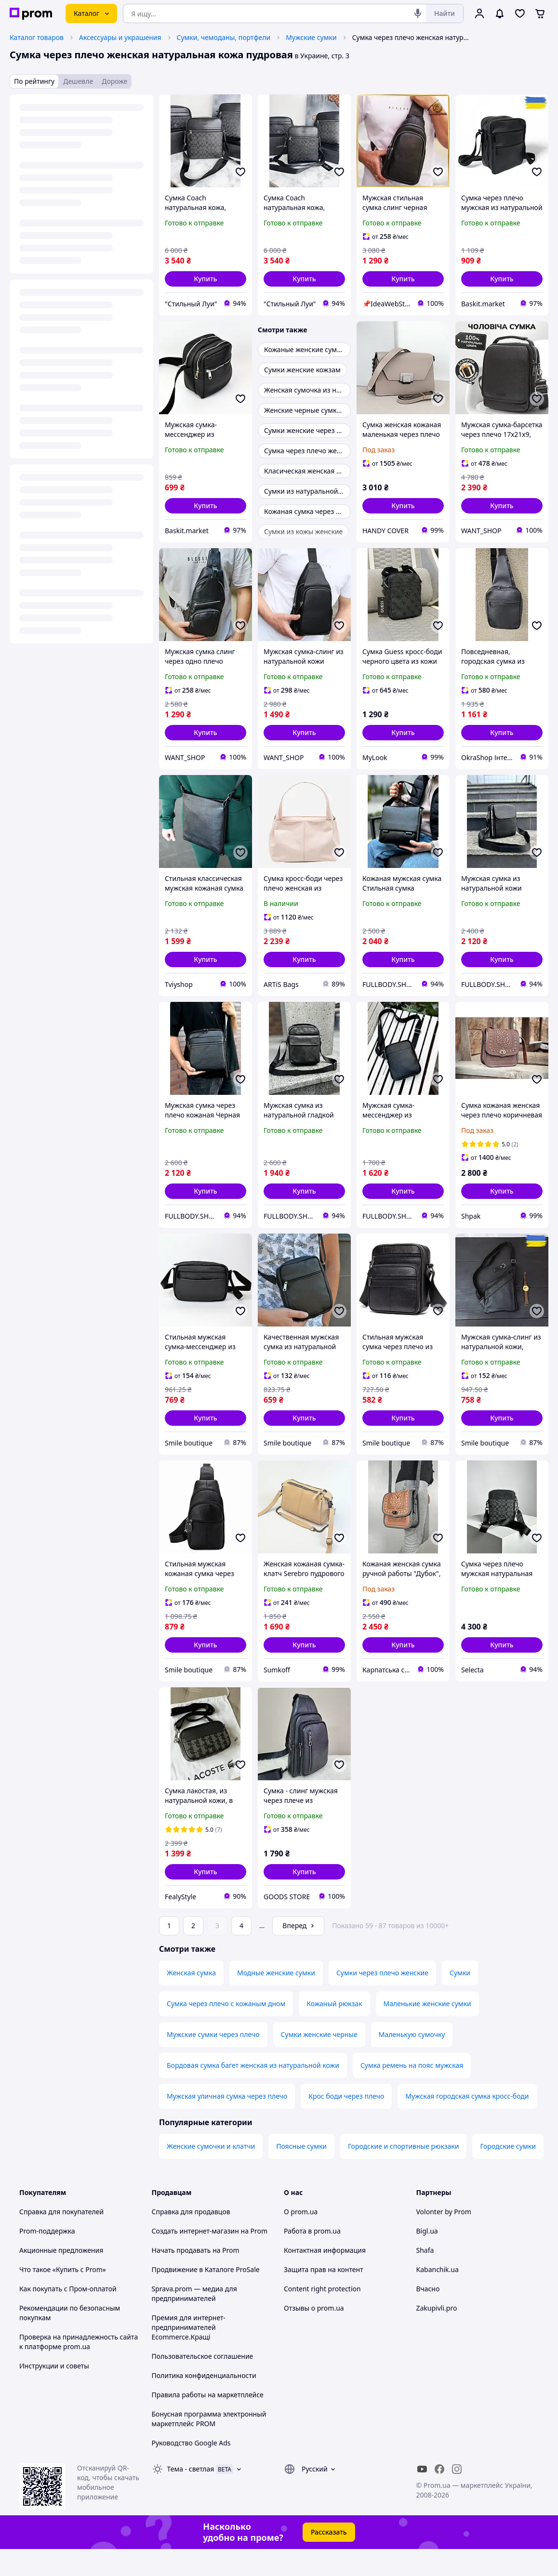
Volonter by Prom (443, 2238)
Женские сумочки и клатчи (211, 2173)
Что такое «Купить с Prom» (62, 2296)
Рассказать (329, 2558)
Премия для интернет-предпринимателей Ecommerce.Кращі (189, 2354)
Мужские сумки (311, 37)
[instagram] (457, 2496)
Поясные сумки (301, 2173)
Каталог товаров (37, 37)
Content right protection (322, 2315)
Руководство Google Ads (191, 2469)
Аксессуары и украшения (120, 37)
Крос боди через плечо (346, 2123)
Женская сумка (191, 1999)
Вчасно (428, 2315)
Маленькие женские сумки (427, 2030)
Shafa (425, 2277)
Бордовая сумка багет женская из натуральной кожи (253, 2092)
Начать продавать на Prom (195, 2277)
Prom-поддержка (47, 2257)
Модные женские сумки (276, 1999)
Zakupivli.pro (436, 2334)
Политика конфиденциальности (204, 2402)
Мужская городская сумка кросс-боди (467, 2123)
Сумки (460, 1999)
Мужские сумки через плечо (213, 2061)
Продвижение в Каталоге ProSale (206, 2296)
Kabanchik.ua (437, 2296)
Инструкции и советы (54, 2392)
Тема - (190, 2495)
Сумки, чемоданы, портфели (224, 37)
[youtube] (422, 2496)
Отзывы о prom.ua (314, 2334)
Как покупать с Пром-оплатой (68, 2315)
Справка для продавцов (191, 2238)
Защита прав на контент (323, 2296)
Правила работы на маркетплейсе (208, 2421)
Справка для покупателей (61, 2238)
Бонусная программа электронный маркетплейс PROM (209, 2445)
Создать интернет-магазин (195, 2257)
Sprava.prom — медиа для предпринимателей (194, 2320)
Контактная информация (325, 2277)
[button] (205, 279)
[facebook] (439, 2496)
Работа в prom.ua (312, 2257)
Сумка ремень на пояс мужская (411, 2092)
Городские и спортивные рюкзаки (403, 2173)
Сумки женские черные (319, 2061)
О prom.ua (301, 2238)
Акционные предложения (61, 2277)
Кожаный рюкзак (334, 2030)
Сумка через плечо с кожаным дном (226, 2030)
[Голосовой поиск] (418, 13)
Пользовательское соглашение (202, 2383)
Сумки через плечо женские (382, 1999)
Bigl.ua (427, 2257)
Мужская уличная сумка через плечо (227, 2123)
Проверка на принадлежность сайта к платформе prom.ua (78, 2368)
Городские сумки (507, 2173)
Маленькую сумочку (412, 2061)
